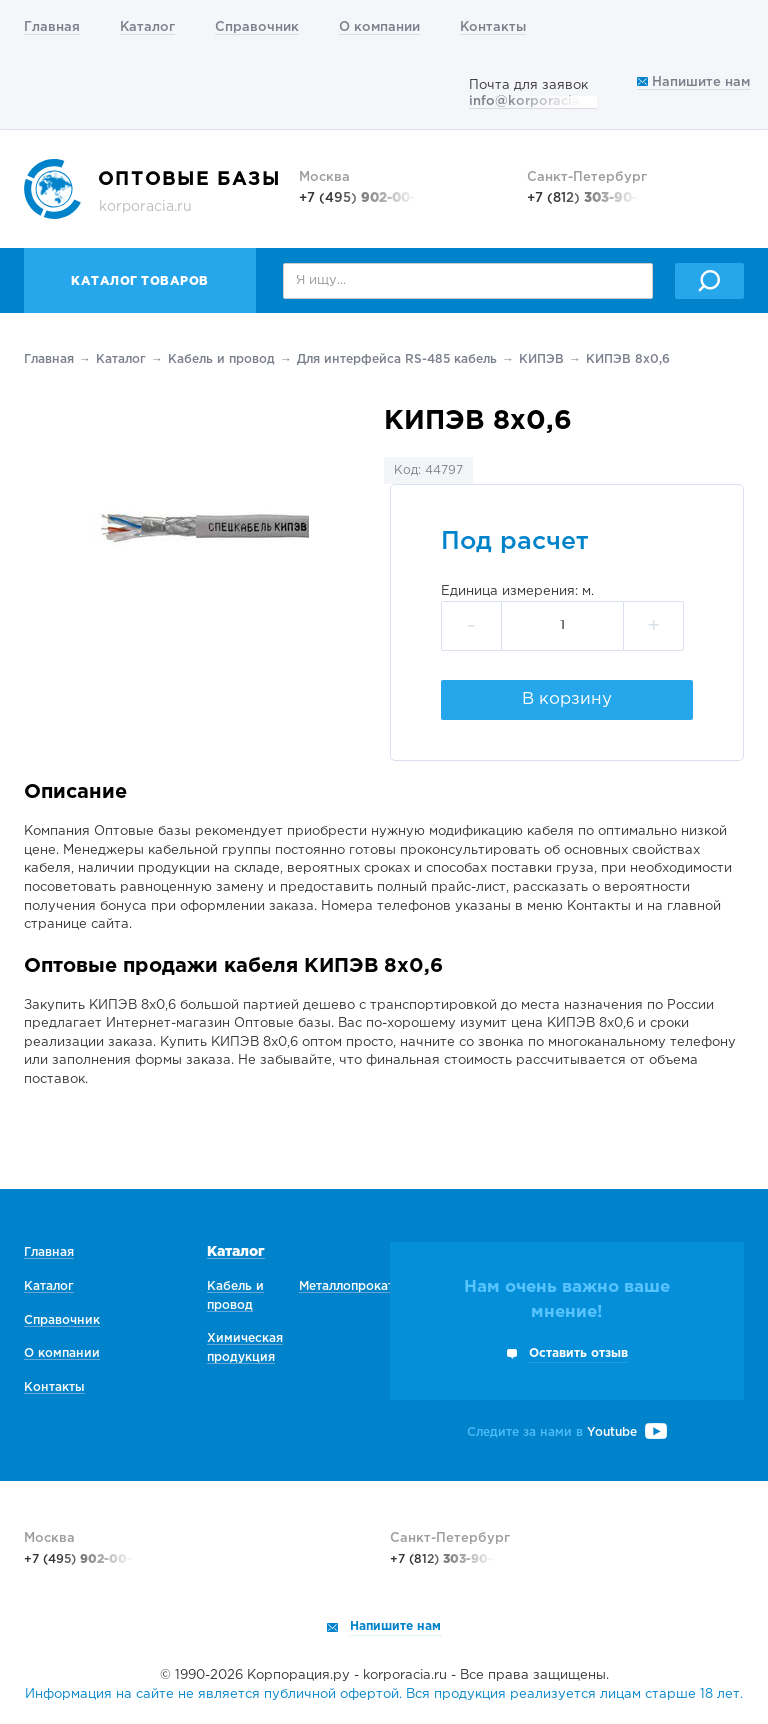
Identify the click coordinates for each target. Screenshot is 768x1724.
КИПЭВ (541, 359)
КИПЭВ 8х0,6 (628, 359)
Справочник (257, 27)
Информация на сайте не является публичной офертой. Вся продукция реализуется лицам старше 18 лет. (384, 1694)
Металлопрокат (346, 1286)
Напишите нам (693, 82)
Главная (52, 27)
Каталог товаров (140, 281)
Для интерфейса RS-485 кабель (397, 359)
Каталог (147, 27)
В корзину (567, 699)
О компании (379, 27)
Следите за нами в (567, 1432)
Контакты (493, 27)
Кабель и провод (221, 359)
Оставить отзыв (578, 1353)
